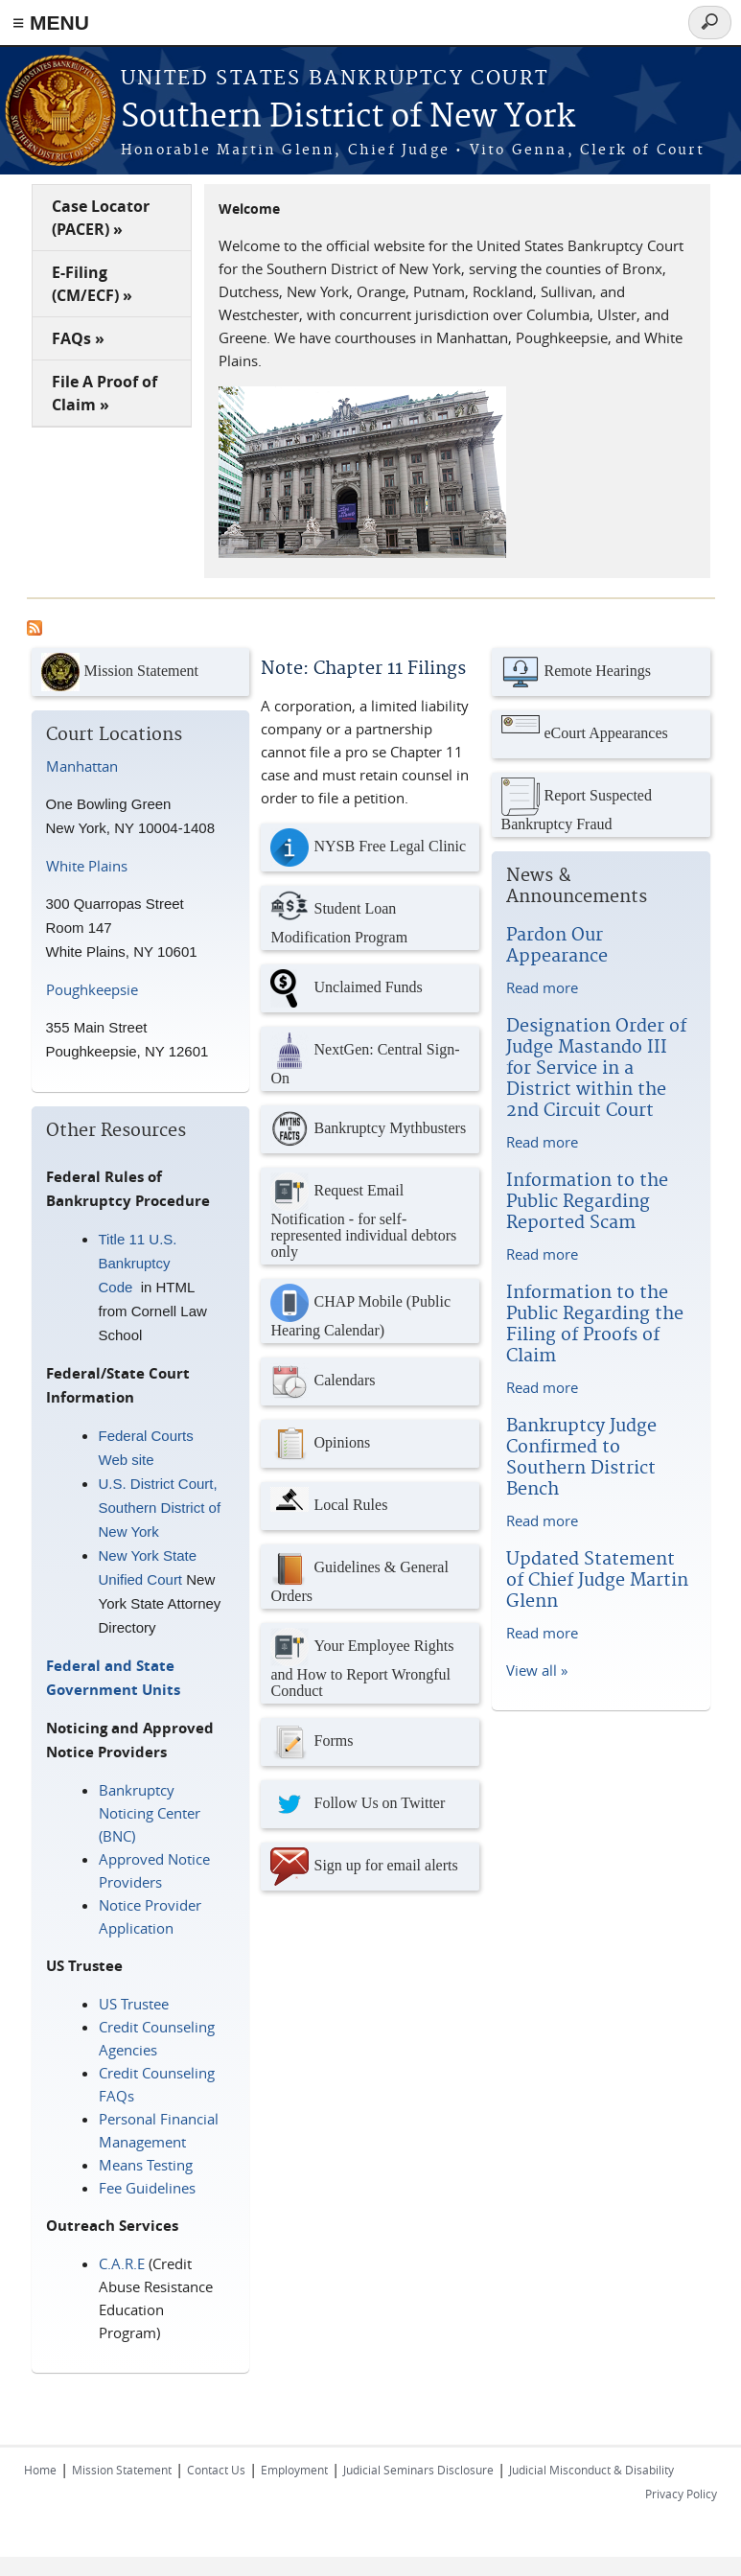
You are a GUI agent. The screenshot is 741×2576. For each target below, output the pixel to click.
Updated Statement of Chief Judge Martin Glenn (597, 1580)
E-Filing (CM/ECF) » (92, 284)
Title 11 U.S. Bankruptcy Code (138, 1263)
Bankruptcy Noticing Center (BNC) (149, 1812)
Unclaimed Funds (346, 988)
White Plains (86, 865)
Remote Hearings (576, 672)
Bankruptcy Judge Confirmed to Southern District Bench (581, 1457)
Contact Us (216, 2469)
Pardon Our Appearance (557, 945)
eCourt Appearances (584, 734)
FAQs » (78, 338)
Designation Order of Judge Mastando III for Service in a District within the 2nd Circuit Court (596, 1068)
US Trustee (134, 2003)
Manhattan (82, 766)
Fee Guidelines (147, 2187)
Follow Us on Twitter (357, 1804)
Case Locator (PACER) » (101, 218)
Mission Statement (120, 672)
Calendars (322, 1381)
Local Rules (328, 1506)
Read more (542, 987)
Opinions (320, 1444)
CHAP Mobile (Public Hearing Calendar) (360, 1311)
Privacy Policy (681, 2493)
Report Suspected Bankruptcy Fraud (576, 804)
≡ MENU (50, 23)
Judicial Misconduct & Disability (591, 2469)
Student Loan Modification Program (338, 918)
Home (40, 2469)
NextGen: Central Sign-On (364, 1059)
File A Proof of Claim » (104, 393)
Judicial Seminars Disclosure (418, 2469)
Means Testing (146, 2164)
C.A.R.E (122, 2263)
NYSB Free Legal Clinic (368, 847)
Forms (311, 1742)
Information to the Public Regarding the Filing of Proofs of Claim (594, 1324)
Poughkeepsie (92, 989)
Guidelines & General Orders (359, 1576)
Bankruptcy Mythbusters (368, 1129)
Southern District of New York (348, 117)
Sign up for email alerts (363, 1866)
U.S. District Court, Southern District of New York (160, 1507)
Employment (294, 2469)
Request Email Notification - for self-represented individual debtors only (363, 1216)
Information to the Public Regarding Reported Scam (587, 1202)
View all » (536, 1670)
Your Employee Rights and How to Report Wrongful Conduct (361, 1663)
